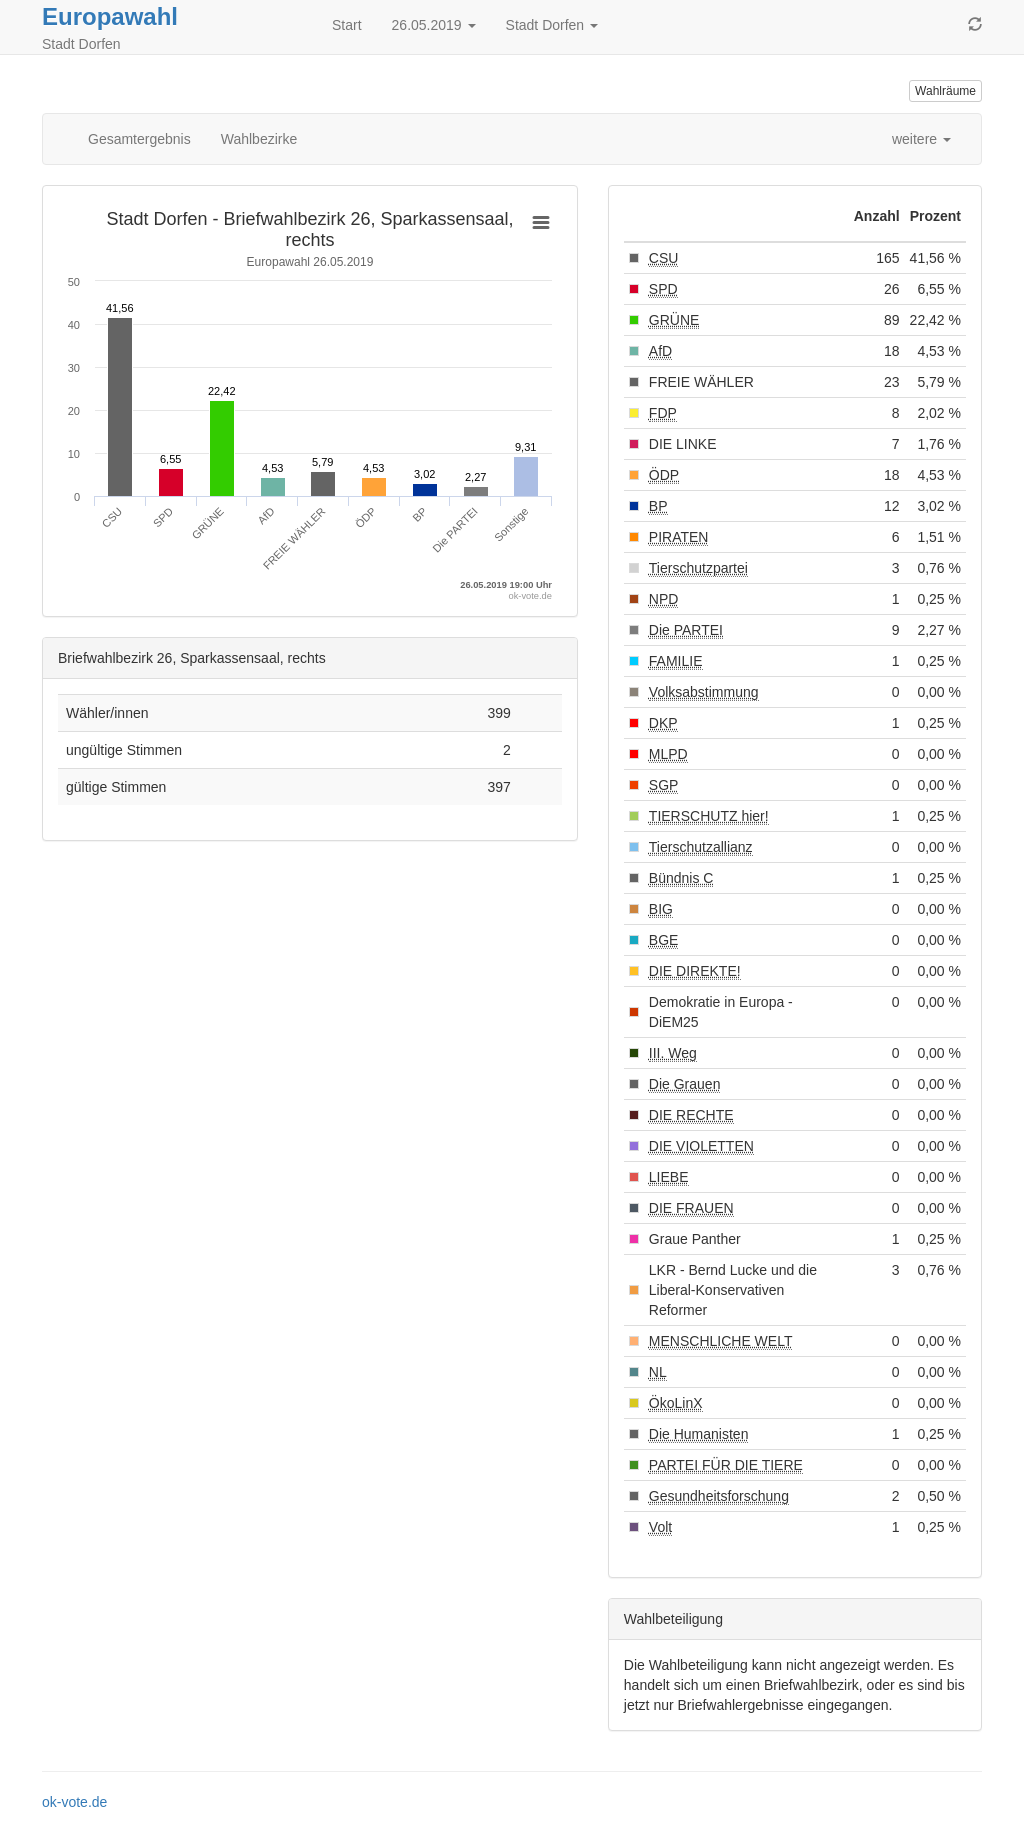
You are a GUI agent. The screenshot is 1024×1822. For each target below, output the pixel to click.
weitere (921, 139)
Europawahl (110, 16)
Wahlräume (945, 91)
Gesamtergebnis (139, 139)
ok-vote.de (74, 1802)
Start (347, 25)
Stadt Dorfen (552, 25)
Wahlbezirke (259, 139)
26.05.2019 (434, 25)
